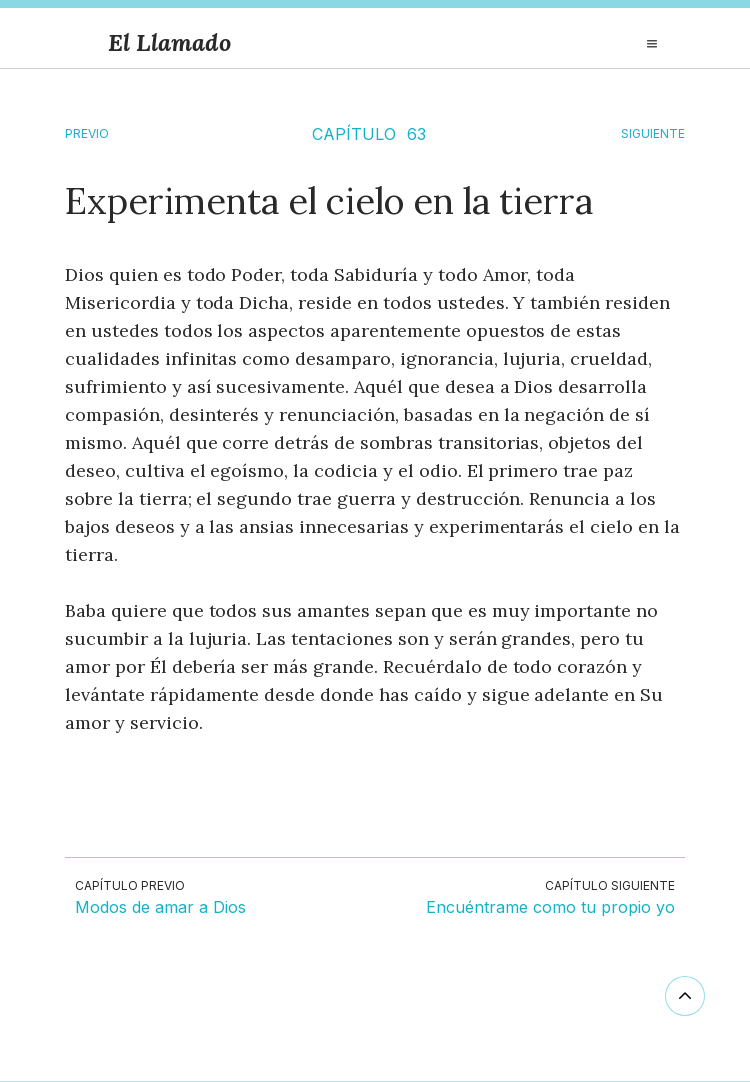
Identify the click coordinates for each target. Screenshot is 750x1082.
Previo (87, 133)
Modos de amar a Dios (160, 908)
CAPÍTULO (354, 134)
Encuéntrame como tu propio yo (550, 908)
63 (416, 134)
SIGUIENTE (653, 133)
